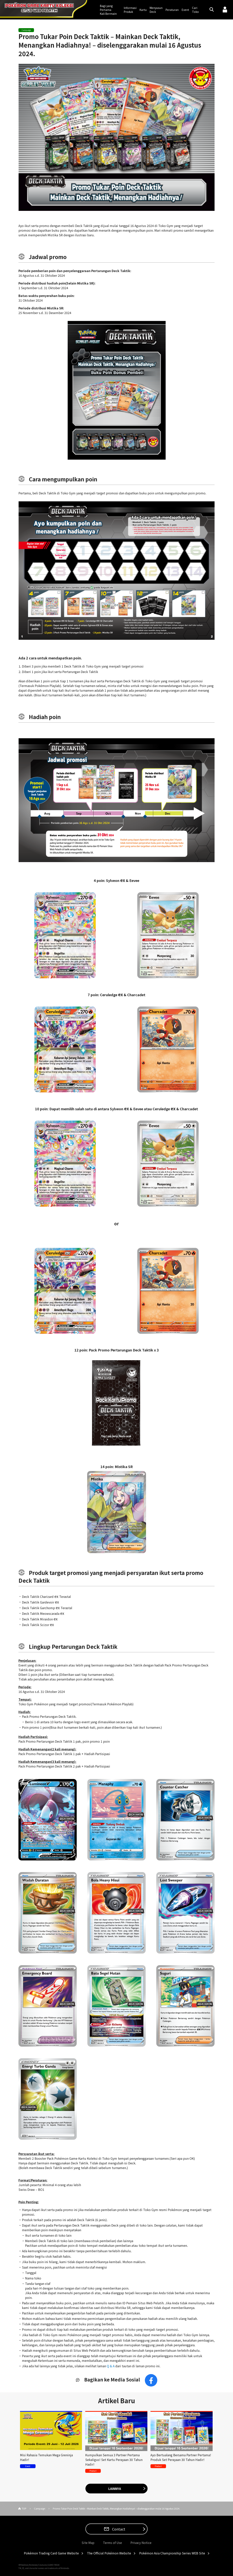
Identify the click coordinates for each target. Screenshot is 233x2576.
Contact (118, 2528)
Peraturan (172, 10)
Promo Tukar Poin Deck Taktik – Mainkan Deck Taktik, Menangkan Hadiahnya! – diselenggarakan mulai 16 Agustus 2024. (109, 45)
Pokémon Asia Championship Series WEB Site (172, 2553)
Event (185, 10)
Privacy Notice (140, 2542)
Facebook (151, 2380)
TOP (24, 2508)
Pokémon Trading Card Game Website (51, 2553)
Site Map (88, 2542)
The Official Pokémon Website (109, 2553)
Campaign (39, 2508)
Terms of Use (112, 2542)
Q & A (111, 2366)
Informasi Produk (130, 10)
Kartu (143, 10)
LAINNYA (114, 2488)
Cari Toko (195, 10)
